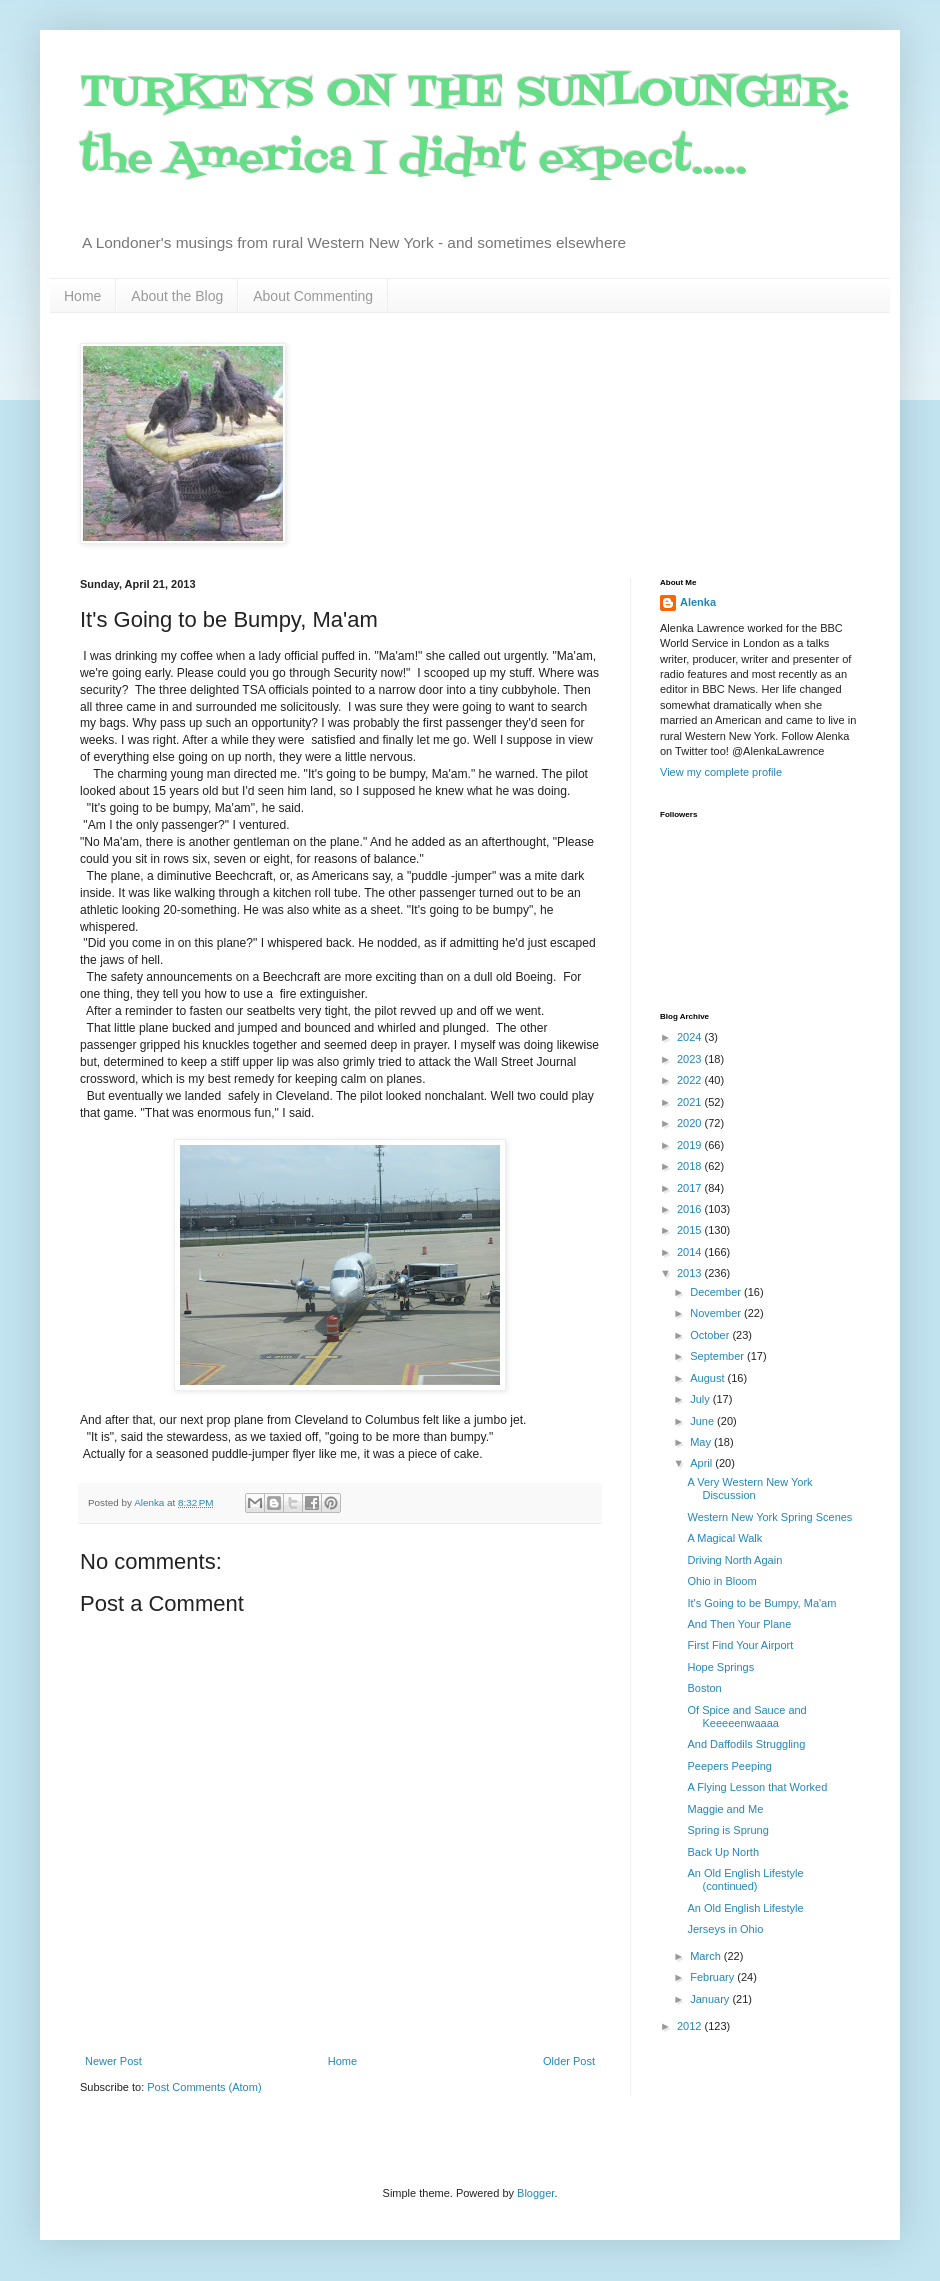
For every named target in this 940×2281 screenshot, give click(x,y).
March (707, 1956)
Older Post (569, 2061)
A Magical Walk (724, 1538)
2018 (691, 1166)
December (717, 1292)
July (701, 1399)
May (702, 1442)
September (718, 1356)
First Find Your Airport (740, 1645)
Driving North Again (734, 1560)
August (708, 1378)
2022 (691, 1080)
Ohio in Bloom (721, 1581)
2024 (691, 1037)
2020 (691, 1123)
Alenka (698, 602)
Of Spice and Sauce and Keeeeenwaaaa (746, 1716)
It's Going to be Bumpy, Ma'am (761, 1603)
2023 (691, 1059)
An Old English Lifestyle (745, 1908)
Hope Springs (720, 1667)
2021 (691, 1102)
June (703, 1421)
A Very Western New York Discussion (749, 1488)
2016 (691, 1209)
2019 (691, 1145)
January (711, 1999)
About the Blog (177, 296)
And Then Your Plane (739, 1624)
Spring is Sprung (727, 1830)
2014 (691, 1252)
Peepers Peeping (729, 1766)
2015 (691, 1230)
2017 (691, 1188)
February (713, 1977)
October (711, 1335)
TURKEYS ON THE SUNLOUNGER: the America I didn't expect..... (464, 126)
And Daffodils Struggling (746, 1744)
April (702, 1463)
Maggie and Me (725, 1809)
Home (82, 296)
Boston (704, 1688)
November (717, 1313)
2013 (691, 1273)
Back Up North (723, 1852)
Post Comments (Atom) (204, 2087)
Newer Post (113, 2061)
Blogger (535, 2193)
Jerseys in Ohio (725, 1929)
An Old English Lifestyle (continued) (745, 1879)
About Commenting (313, 296)
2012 (691, 2026)
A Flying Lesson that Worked (757, 1787)
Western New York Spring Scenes (769, 1517)
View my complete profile (721, 772)
